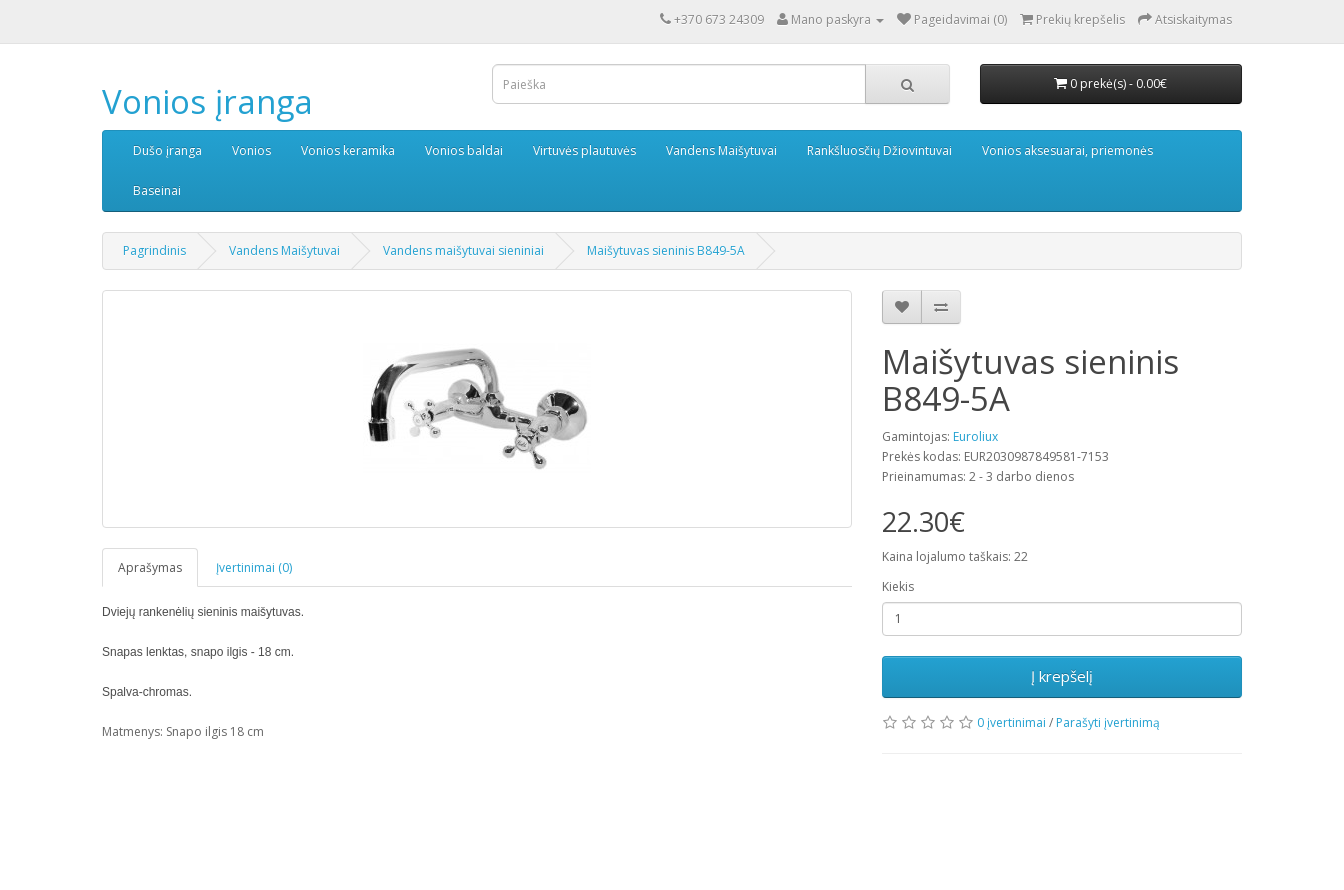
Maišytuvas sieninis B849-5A (666, 250)
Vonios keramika (348, 150)
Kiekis (898, 586)
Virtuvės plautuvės (584, 150)
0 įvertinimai (1011, 722)
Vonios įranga (207, 101)
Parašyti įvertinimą (1108, 722)
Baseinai (157, 190)
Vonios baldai (464, 150)
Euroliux (975, 436)
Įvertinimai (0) (254, 567)
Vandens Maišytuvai (721, 150)
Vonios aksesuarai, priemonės (1067, 150)
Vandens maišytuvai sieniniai (463, 250)
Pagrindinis (154, 250)
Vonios (251, 150)
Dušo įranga (167, 150)
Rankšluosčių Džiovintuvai (879, 150)
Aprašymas (150, 567)
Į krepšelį (1062, 676)
